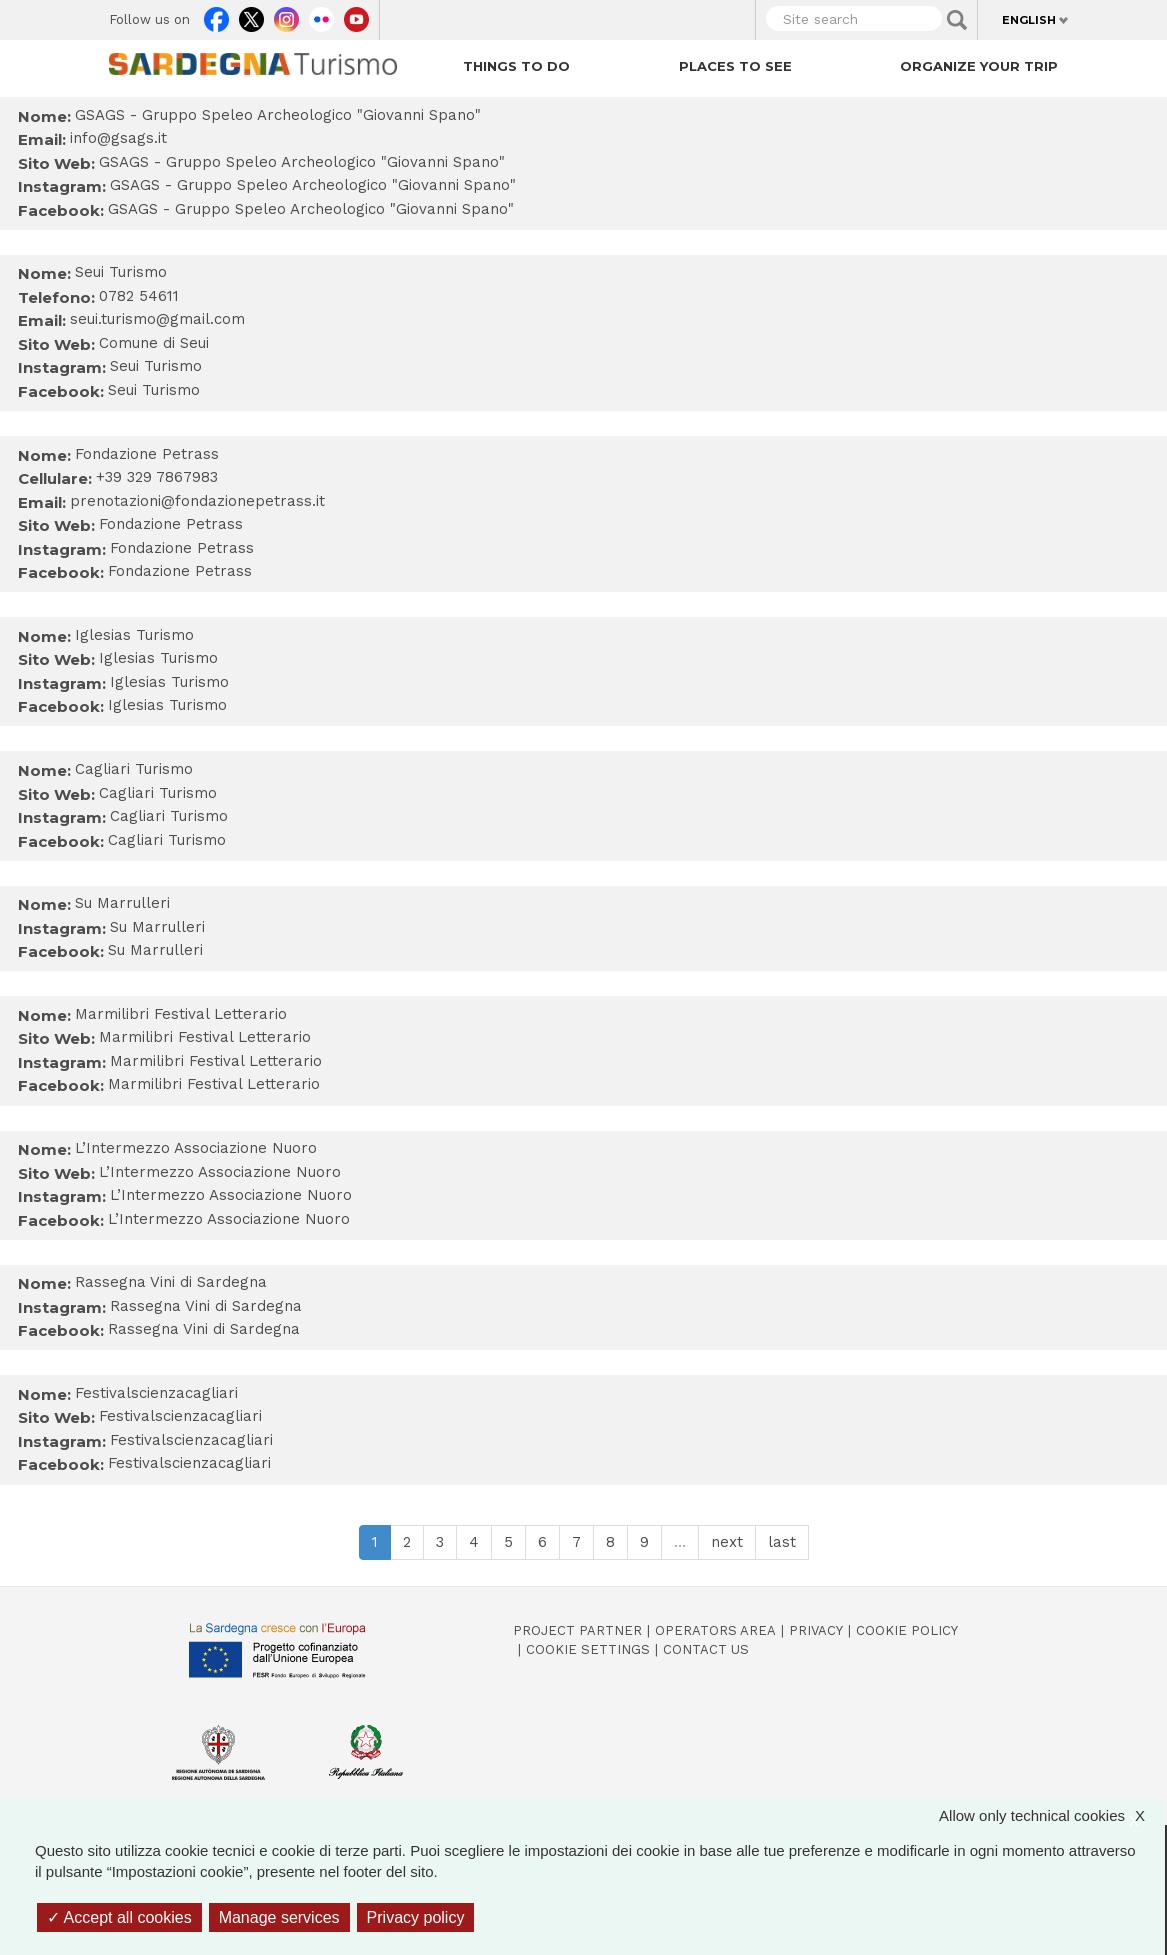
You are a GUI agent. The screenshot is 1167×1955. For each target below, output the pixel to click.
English (1029, 20)
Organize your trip (979, 66)
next (727, 1542)
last (782, 1542)
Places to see (735, 66)
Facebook (216, 15)
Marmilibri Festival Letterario (205, 1037)
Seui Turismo (156, 366)
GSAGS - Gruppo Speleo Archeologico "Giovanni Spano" (302, 162)
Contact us (706, 1649)
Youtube (356, 15)
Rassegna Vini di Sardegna (206, 1306)
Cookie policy (907, 1630)
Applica (957, 20)
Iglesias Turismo (158, 658)
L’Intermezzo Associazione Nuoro (220, 1172)
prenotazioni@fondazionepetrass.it (197, 501)
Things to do (516, 66)
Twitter (251, 15)
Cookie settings (588, 1649)
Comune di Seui (154, 343)
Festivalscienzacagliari (180, 1416)
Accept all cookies (119, 1917)
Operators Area (715, 1630)
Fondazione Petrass (171, 524)
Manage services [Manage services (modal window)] (279, 1917)
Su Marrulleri (157, 927)
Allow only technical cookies (1052, 1815)
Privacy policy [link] (416, 1917)
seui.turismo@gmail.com (157, 319)
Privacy (816, 1630)
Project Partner (577, 1630)
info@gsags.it (118, 138)
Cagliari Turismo (158, 793)
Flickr (321, 15)
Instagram (286, 15)
